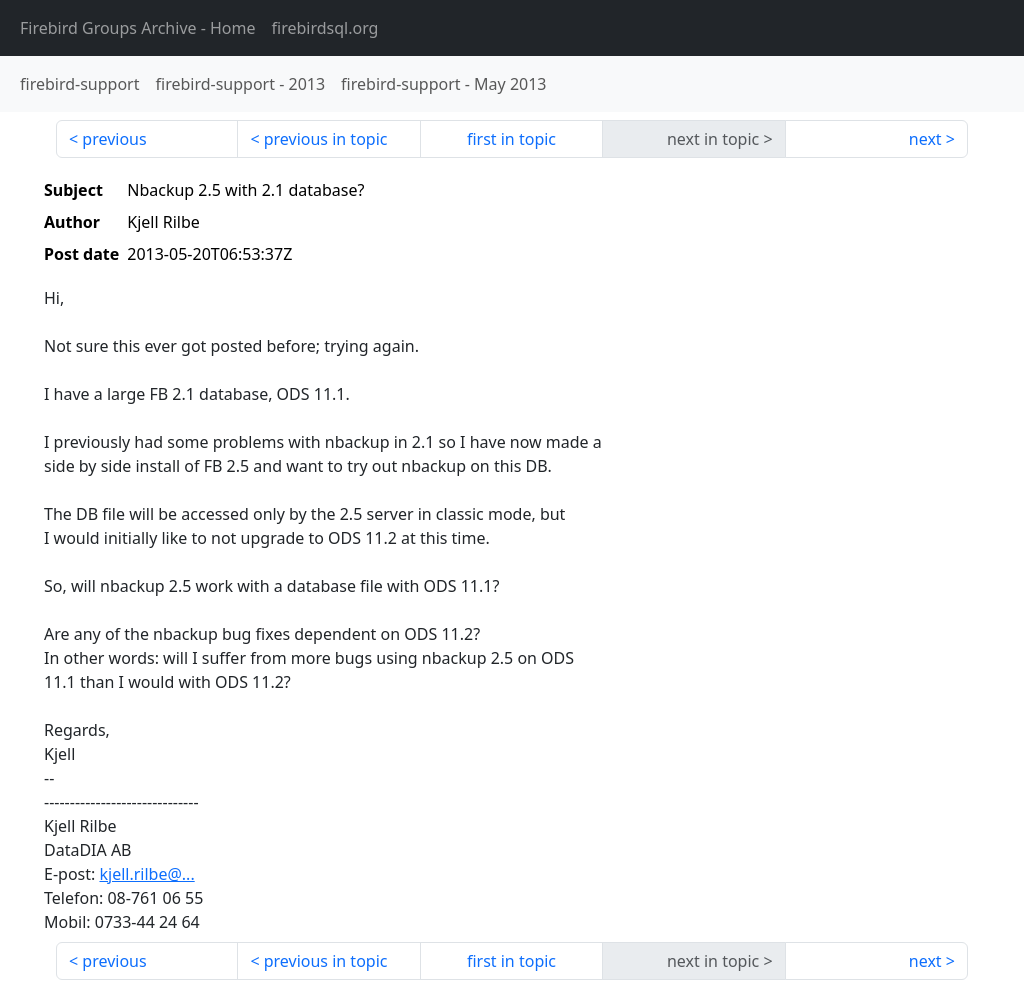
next (925, 139)
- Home (138, 28)
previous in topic (326, 139)
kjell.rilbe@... (146, 874)
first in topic (511, 139)
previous (114, 139)
